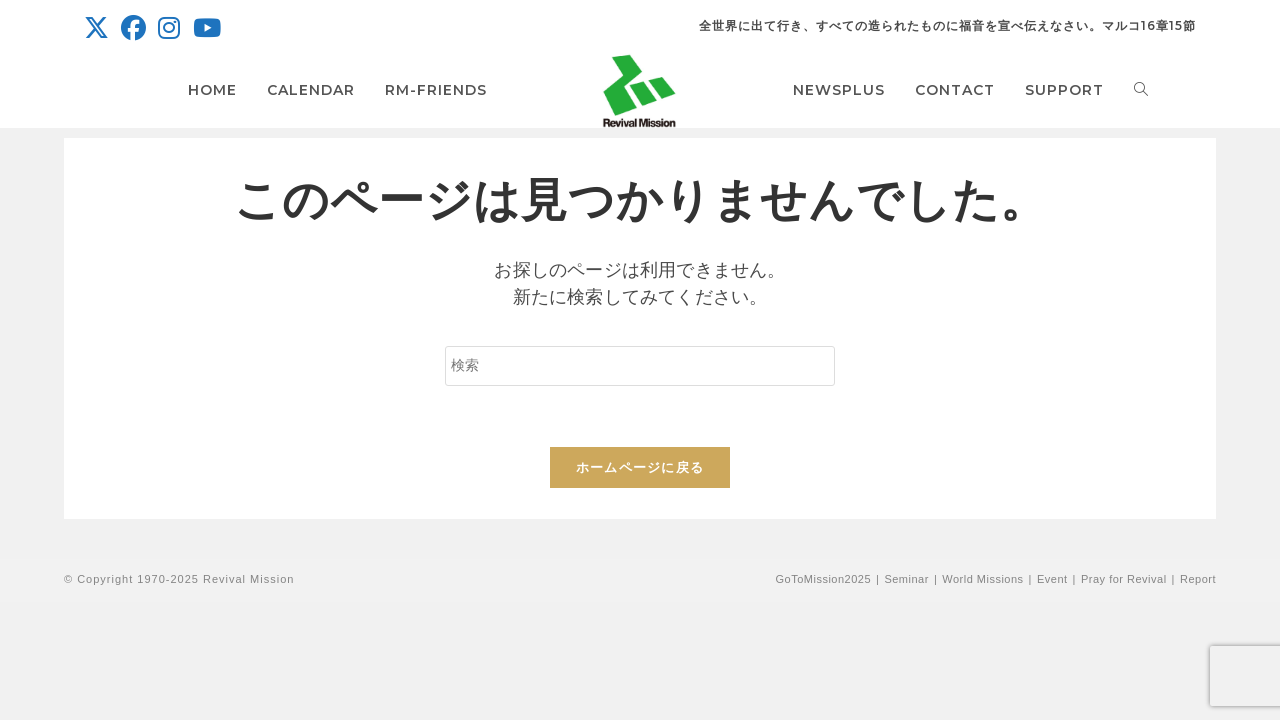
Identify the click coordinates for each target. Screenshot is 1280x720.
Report (1198, 579)
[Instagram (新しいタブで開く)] (169, 28)
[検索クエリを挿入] (640, 366)
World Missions (982, 579)
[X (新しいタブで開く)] (99, 28)
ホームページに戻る (640, 467)
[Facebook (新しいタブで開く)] (133, 28)
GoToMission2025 (823, 579)
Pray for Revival (1124, 579)
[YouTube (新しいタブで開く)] (207, 28)
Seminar (906, 579)
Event (1052, 579)
